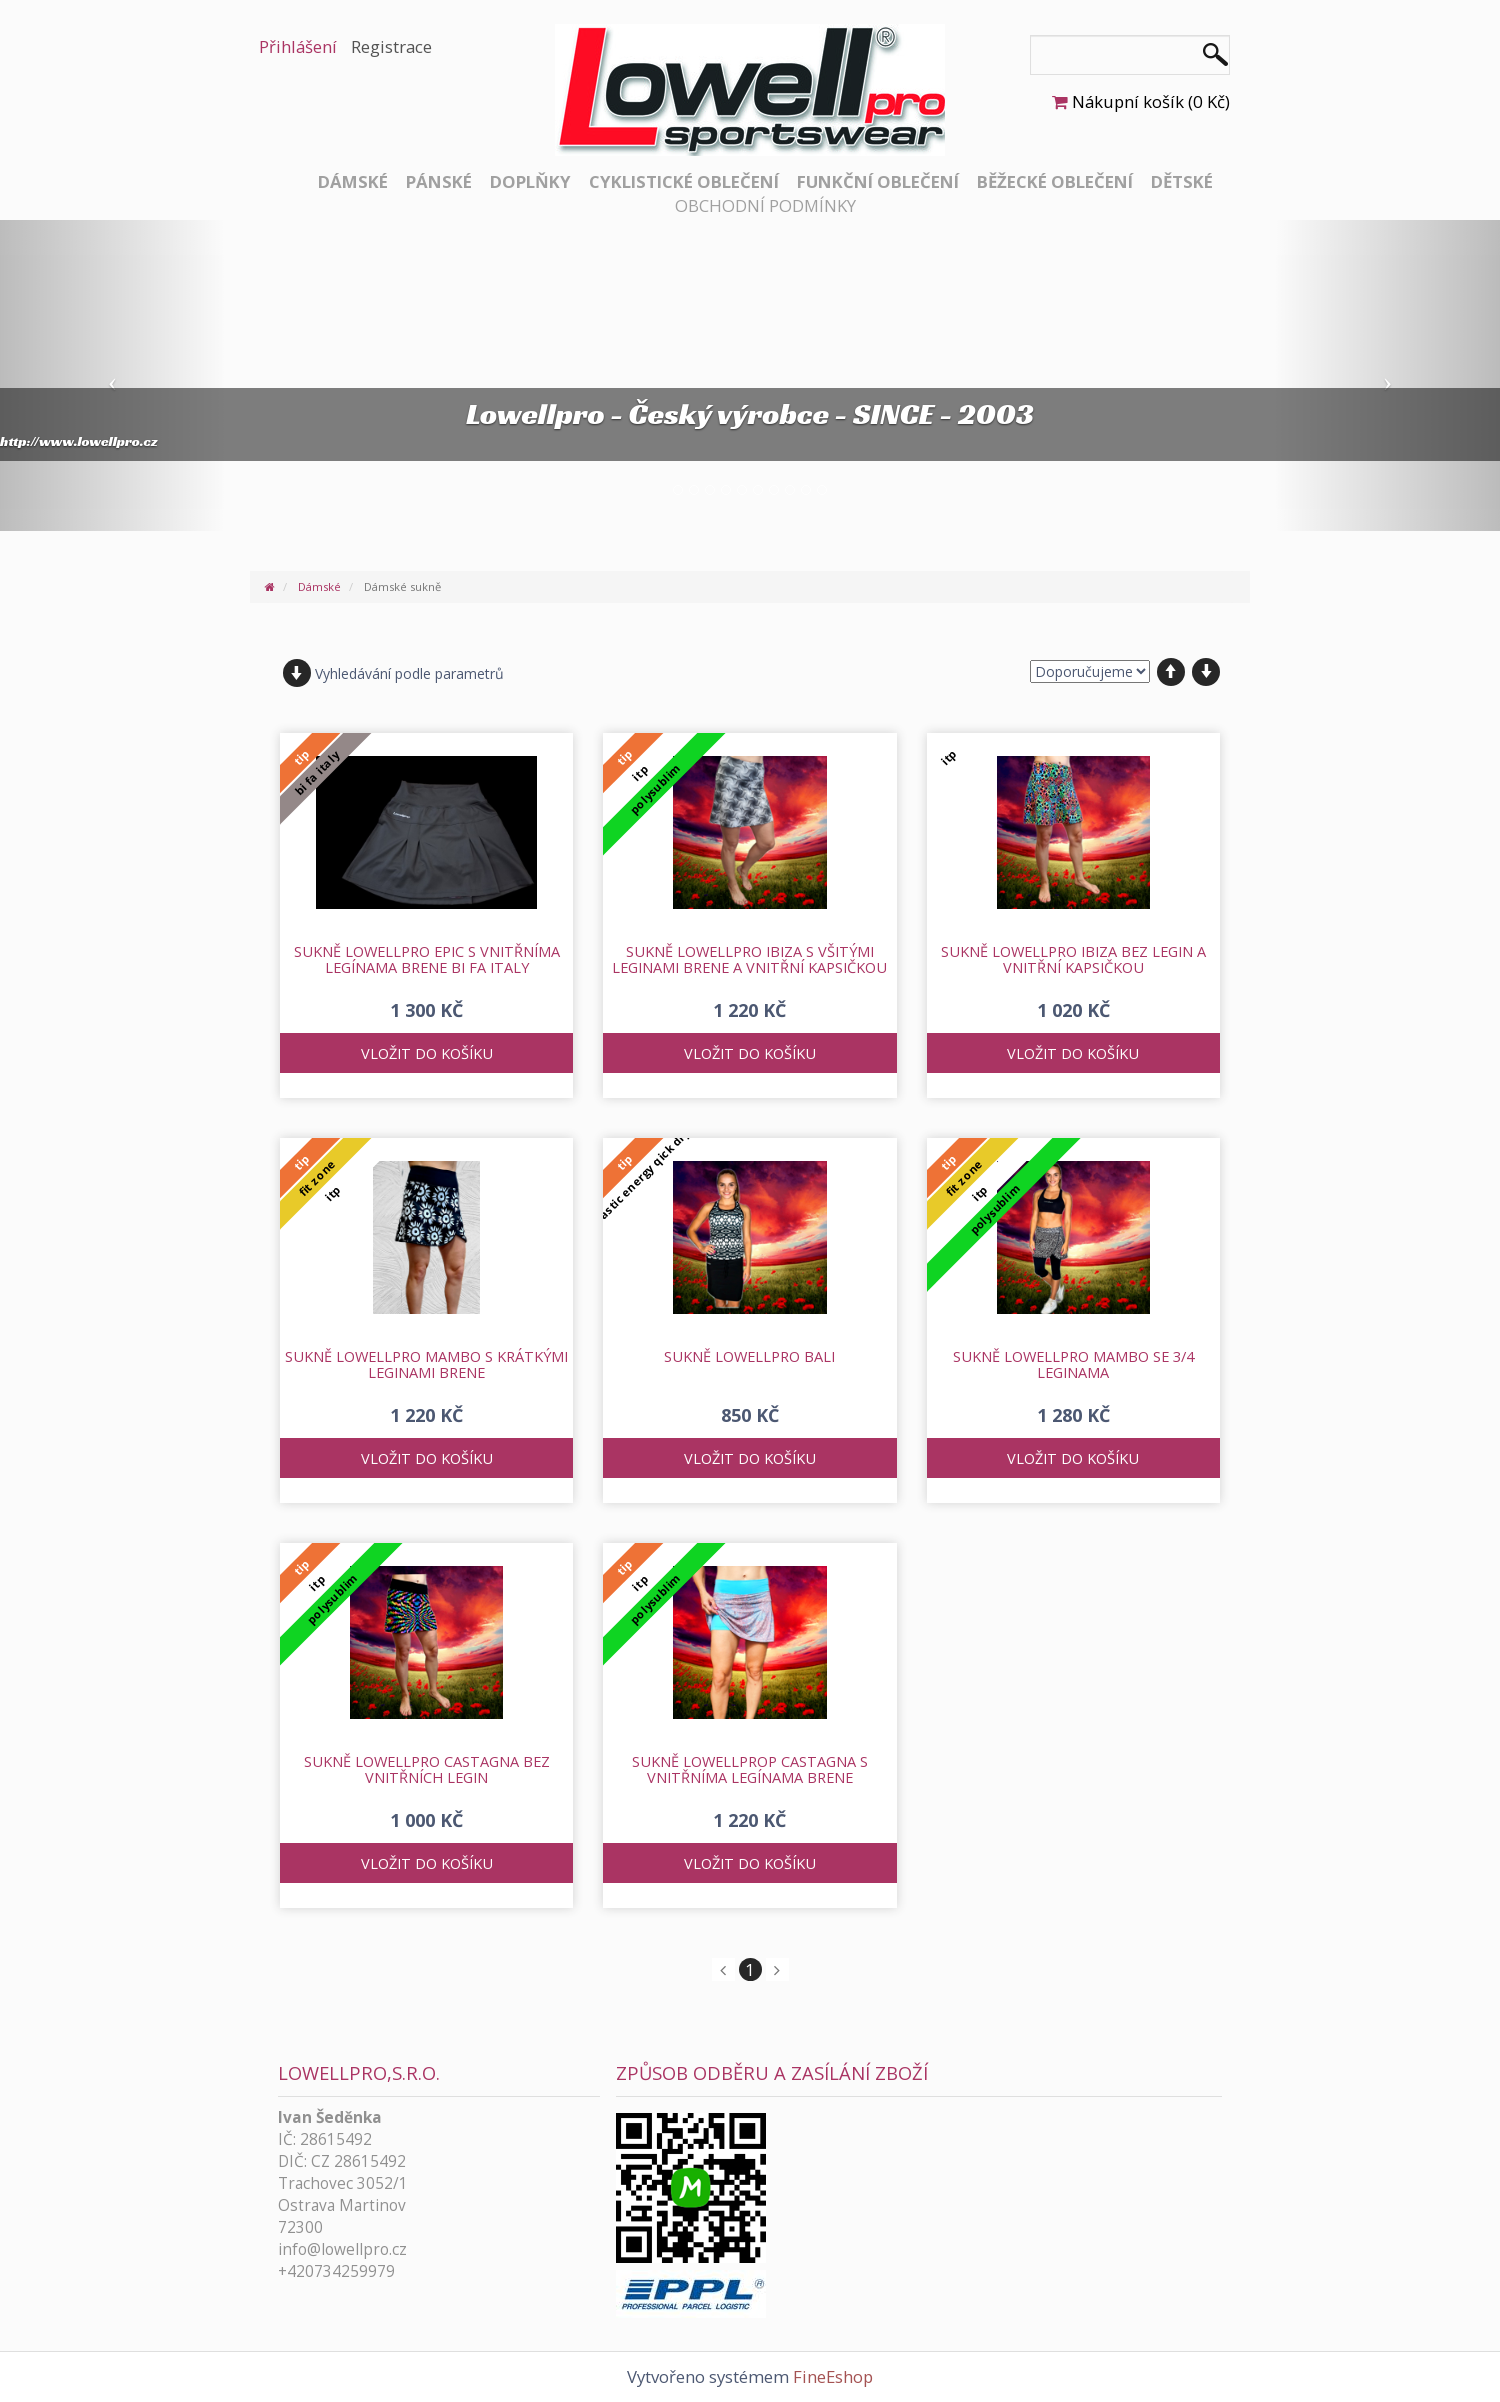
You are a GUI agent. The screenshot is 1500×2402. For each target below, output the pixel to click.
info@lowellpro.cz (342, 2249)
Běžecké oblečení (1055, 181)
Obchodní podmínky (765, 205)
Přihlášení (298, 46)
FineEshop (833, 2376)
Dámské (353, 181)
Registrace (391, 46)
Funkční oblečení (878, 181)
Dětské (1182, 181)
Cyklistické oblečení (684, 181)
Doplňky (530, 181)
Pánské (439, 181)
